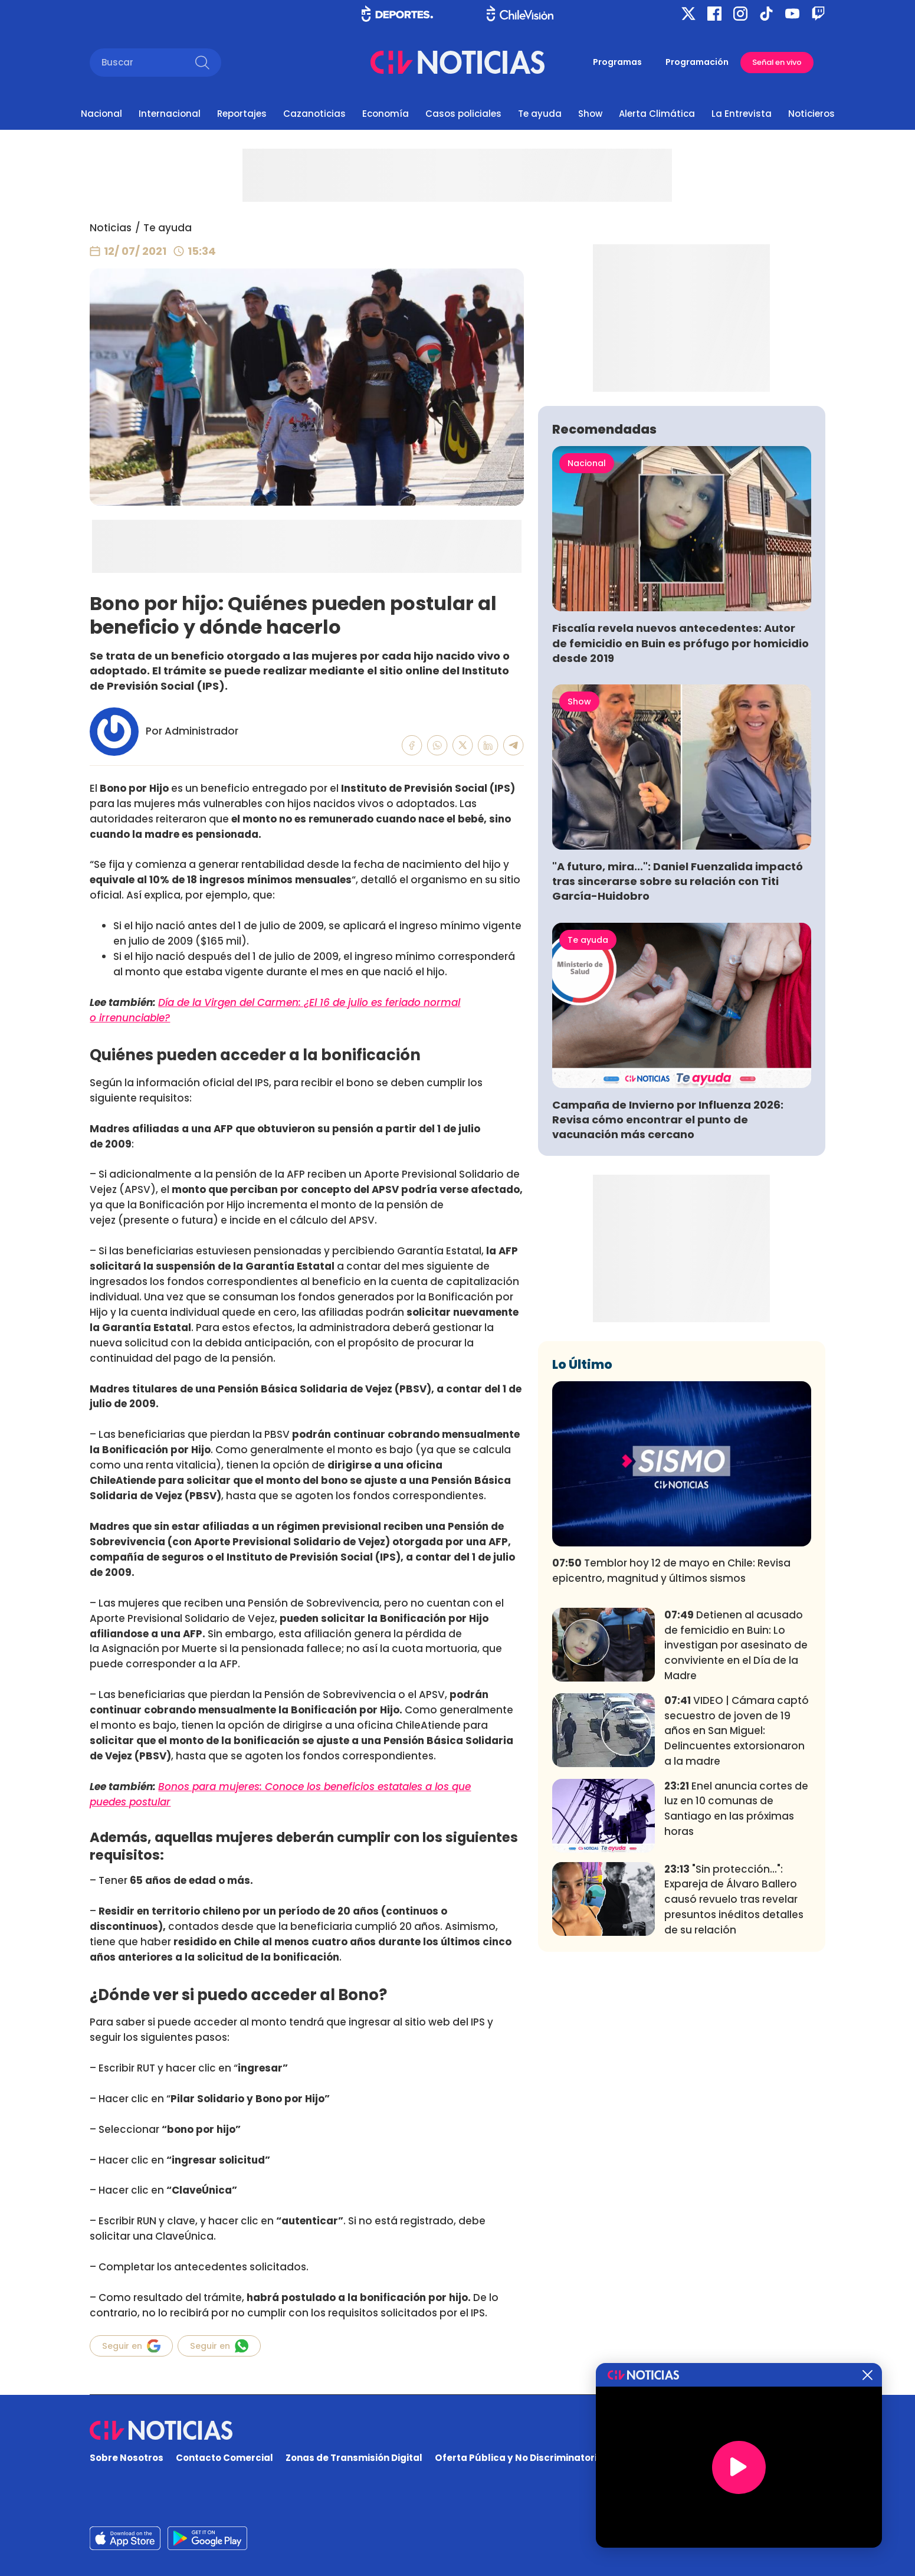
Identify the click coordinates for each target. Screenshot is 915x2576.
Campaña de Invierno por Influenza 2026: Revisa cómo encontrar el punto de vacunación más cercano (667, 1294)
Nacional (101, 113)
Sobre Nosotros (126, 2458)
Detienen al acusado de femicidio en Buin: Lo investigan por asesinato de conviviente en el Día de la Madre (736, 1819)
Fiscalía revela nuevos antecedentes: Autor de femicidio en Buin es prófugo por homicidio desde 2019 (680, 817)
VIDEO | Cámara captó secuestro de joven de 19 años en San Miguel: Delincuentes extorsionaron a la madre (736, 1905)
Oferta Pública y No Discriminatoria (519, 2458)
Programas (617, 62)
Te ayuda (540, 113)
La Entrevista (741, 113)
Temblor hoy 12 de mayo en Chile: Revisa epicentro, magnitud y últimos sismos (671, 1745)
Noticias (111, 228)
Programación (697, 62)
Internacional (170, 113)
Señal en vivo (777, 62)
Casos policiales (463, 113)
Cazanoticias (314, 113)
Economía (385, 113)
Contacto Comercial (224, 2458)
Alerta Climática (657, 113)
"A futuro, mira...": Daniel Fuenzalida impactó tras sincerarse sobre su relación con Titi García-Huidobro (677, 1056)
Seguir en (131, 2346)
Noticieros (811, 113)
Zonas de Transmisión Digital (354, 2458)
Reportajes (242, 113)
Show (590, 113)
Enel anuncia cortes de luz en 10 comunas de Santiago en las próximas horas (736, 1983)
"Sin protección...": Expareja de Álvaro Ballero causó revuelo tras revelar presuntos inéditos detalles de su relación (734, 2073)
